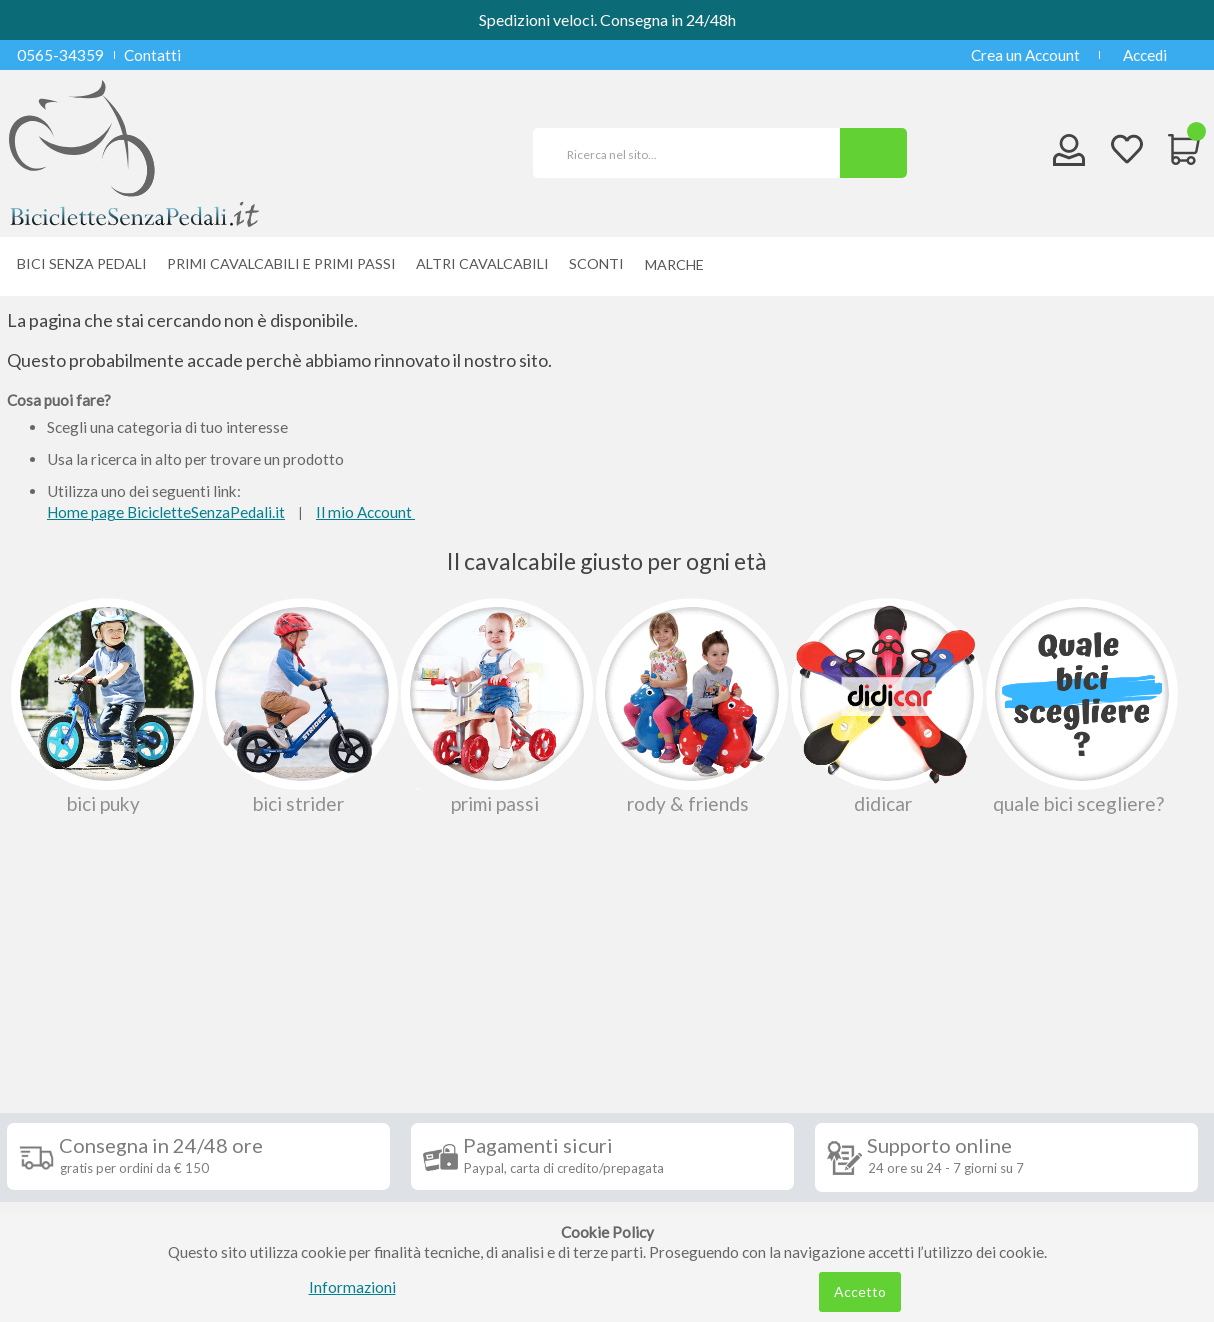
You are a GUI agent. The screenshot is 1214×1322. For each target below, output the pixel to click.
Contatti (152, 55)
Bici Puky (105, 706)
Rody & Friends (690, 706)
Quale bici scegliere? (1080, 706)
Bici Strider (300, 706)
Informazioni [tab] (80, 998)
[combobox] (695, 153)
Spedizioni (56, 1044)
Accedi (1145, 55)
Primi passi (495, 706)
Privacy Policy (70, 1164)
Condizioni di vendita (91, 1074)
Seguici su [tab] (267, 998)
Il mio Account (365, 512)
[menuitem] (679, 264)
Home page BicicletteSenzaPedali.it (166, 512)
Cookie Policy (68, 1194)
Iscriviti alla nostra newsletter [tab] (756, 998)
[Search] (873, 153)
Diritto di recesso (80, 1104)
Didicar (885, 706)
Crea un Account (1025, 55)
